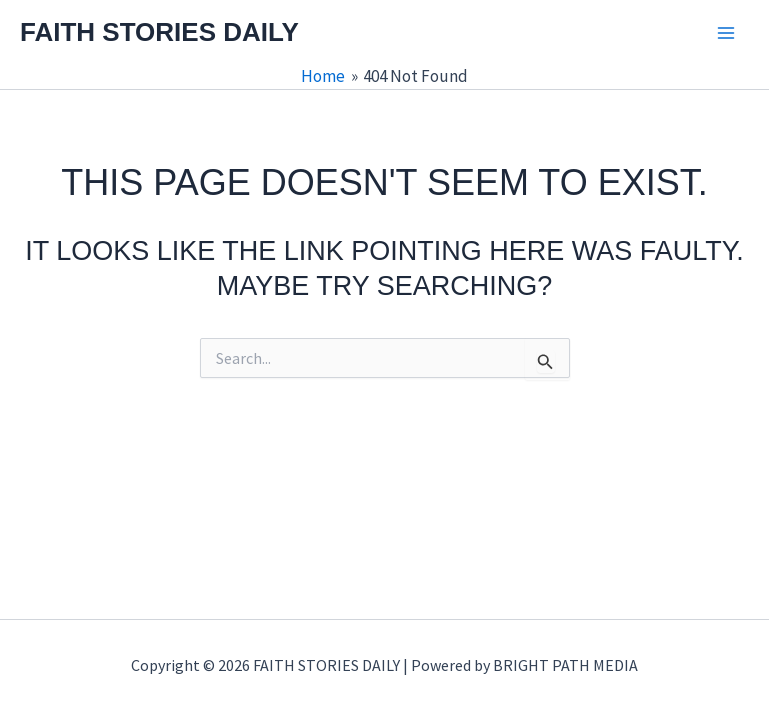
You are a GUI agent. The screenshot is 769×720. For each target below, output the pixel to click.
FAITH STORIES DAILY (159, 32)
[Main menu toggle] (727, 33)
